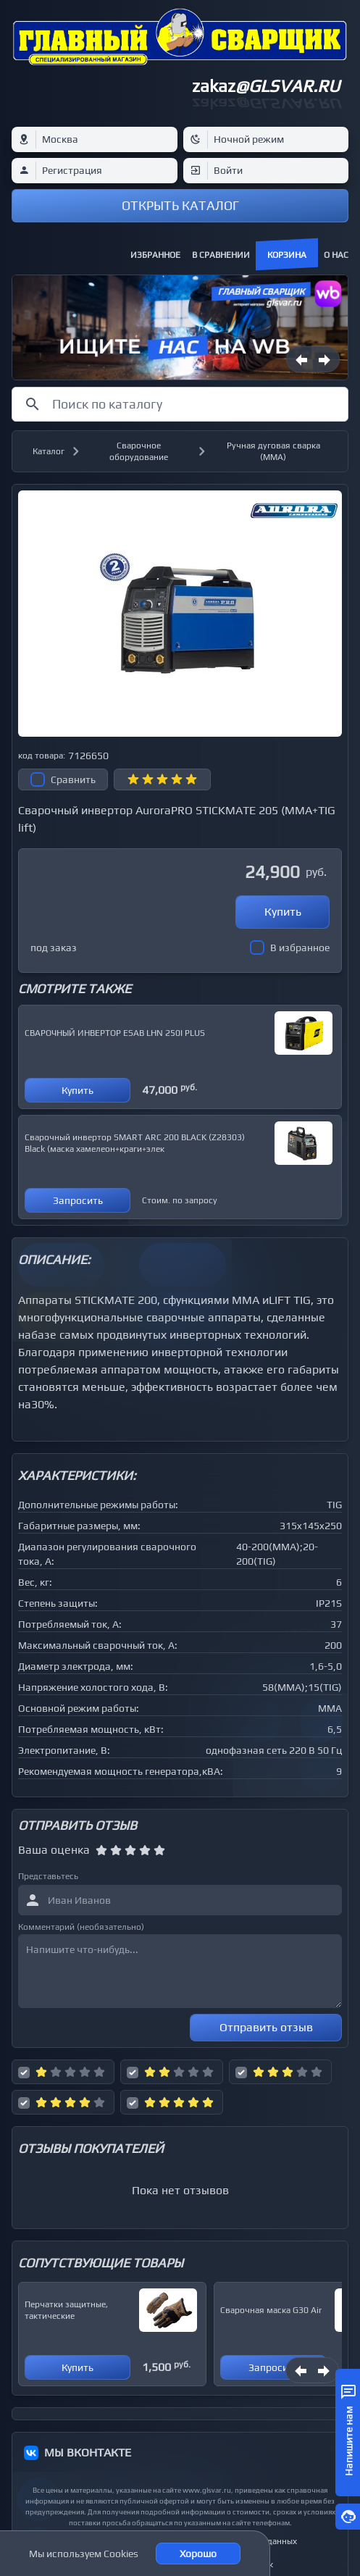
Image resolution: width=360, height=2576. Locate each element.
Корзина (286, 255)
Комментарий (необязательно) (81, 1927)
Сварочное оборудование (138, 451)
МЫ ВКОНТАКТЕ (87, 2452)
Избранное (155, 255)
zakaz (266, 86)
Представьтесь (48, 1876)
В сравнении (221, 255)
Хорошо (198, 2553)
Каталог (48, 451)
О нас (336, 255)
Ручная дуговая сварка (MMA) (273, 451)
